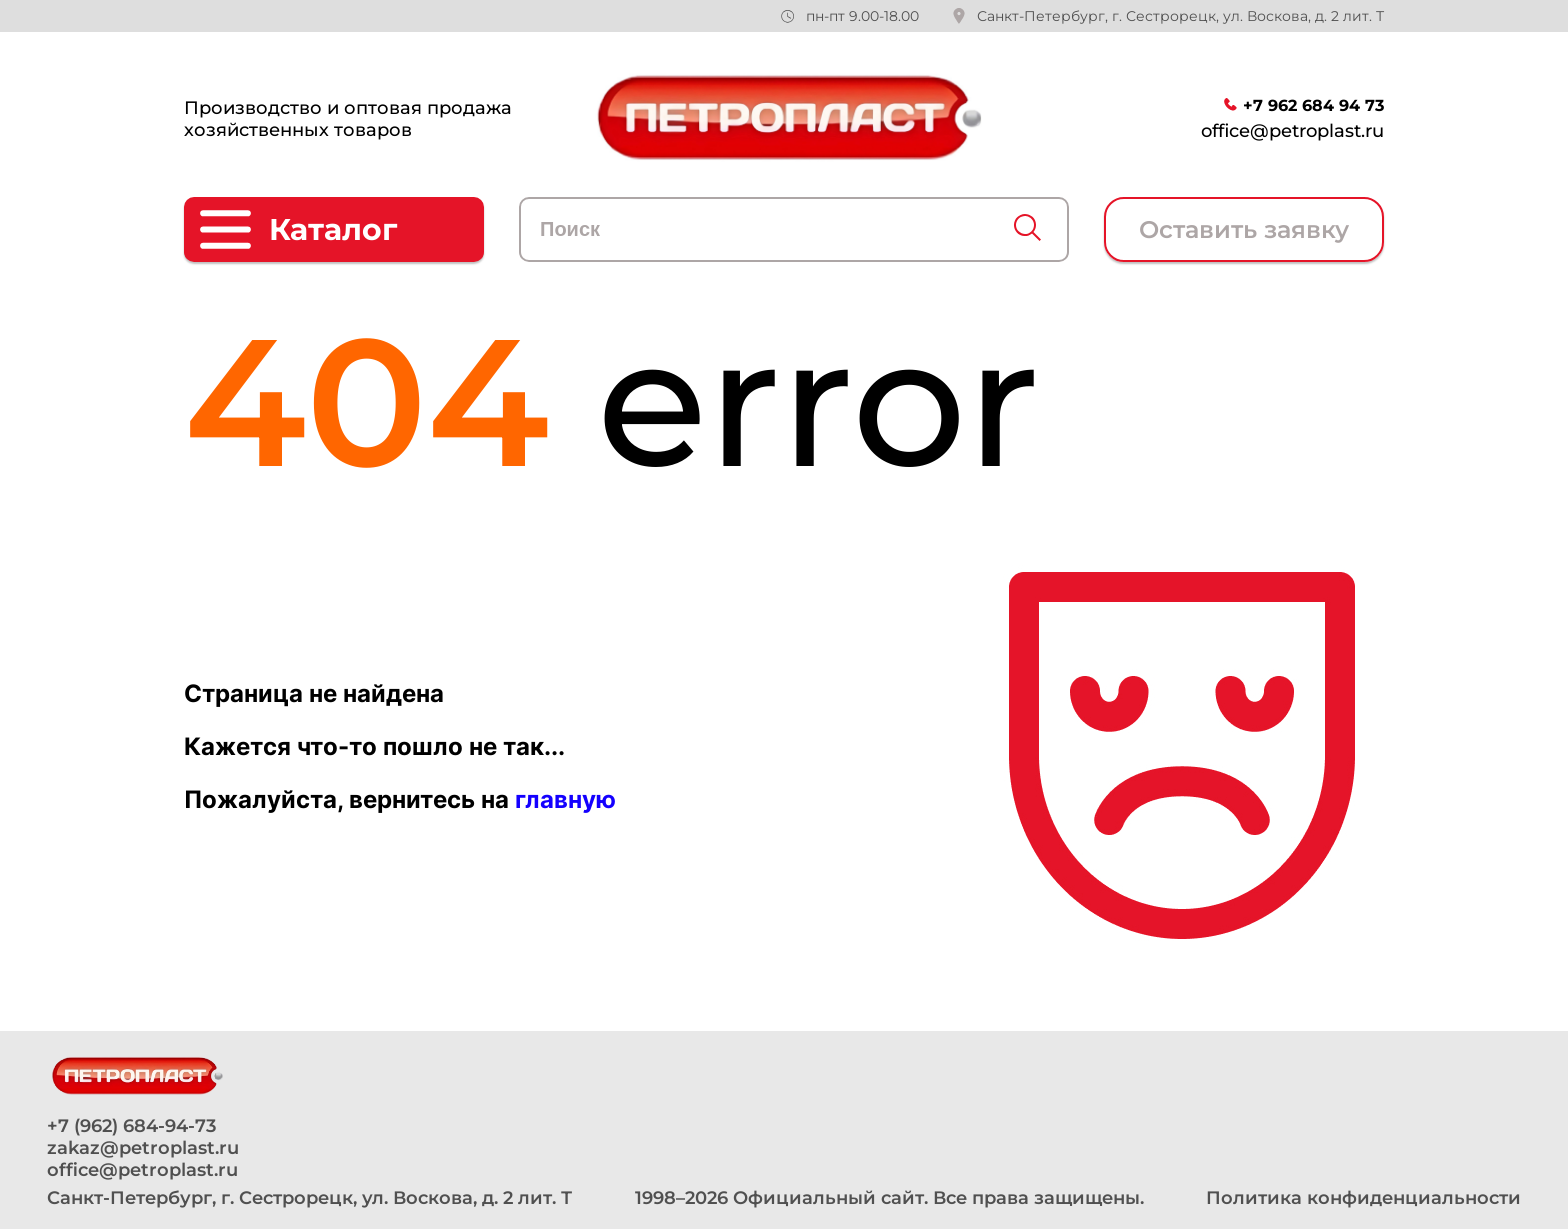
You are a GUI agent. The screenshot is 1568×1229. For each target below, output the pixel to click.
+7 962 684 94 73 (1313, 105)
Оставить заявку (1244, 229)
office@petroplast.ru (1292, 131)
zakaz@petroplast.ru (143, 1148)
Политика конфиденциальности (1363, 1198)
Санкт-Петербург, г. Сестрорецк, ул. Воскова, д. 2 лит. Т (1180, 16)
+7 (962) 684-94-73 (131, 1126)
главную (565, 799)
